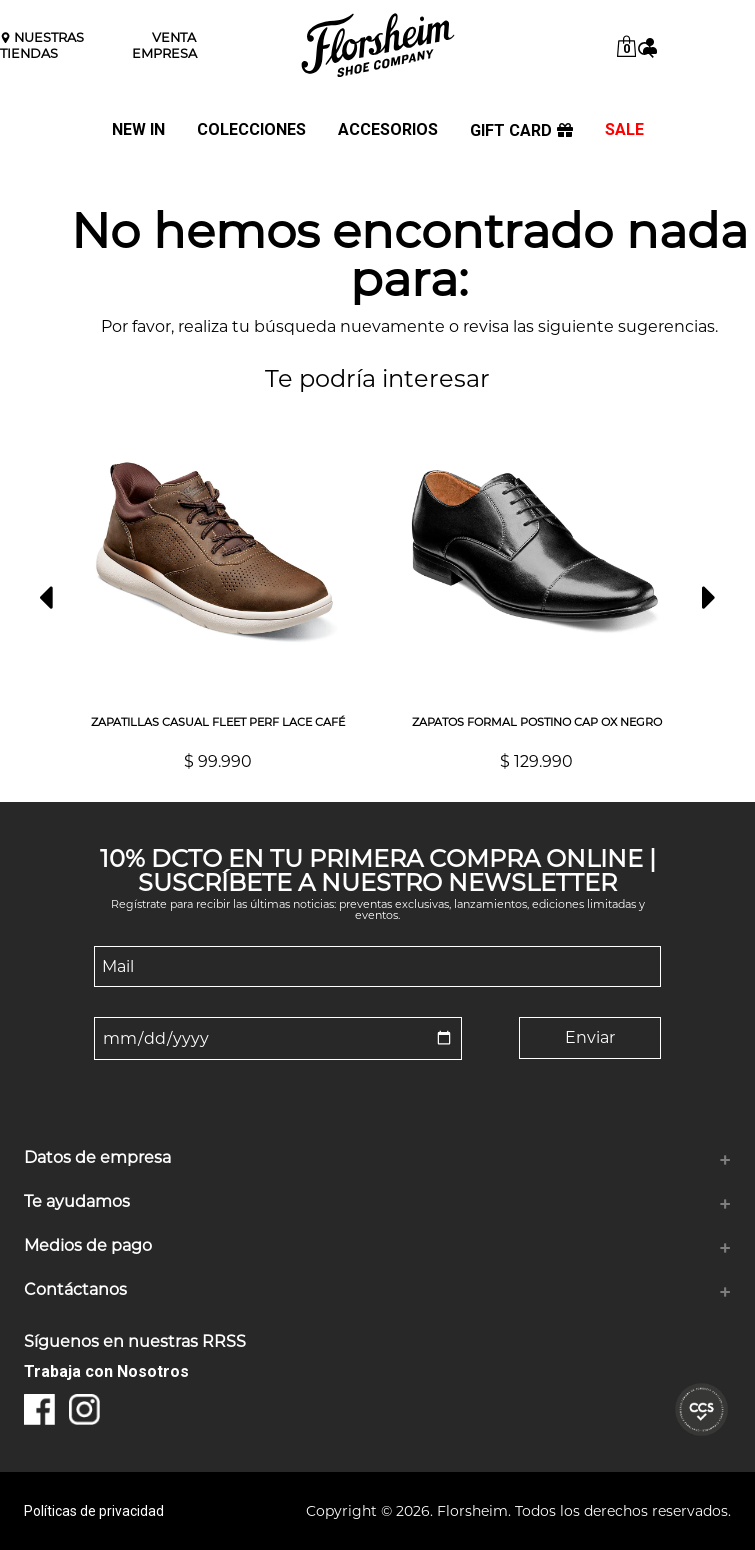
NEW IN (138, 130)
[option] (217, 588)
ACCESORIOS (388, 130)
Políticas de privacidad (94, 1511)
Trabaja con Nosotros (106, 1371)
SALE (624, 130)
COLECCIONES (251, 130)
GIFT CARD (521, 131)
